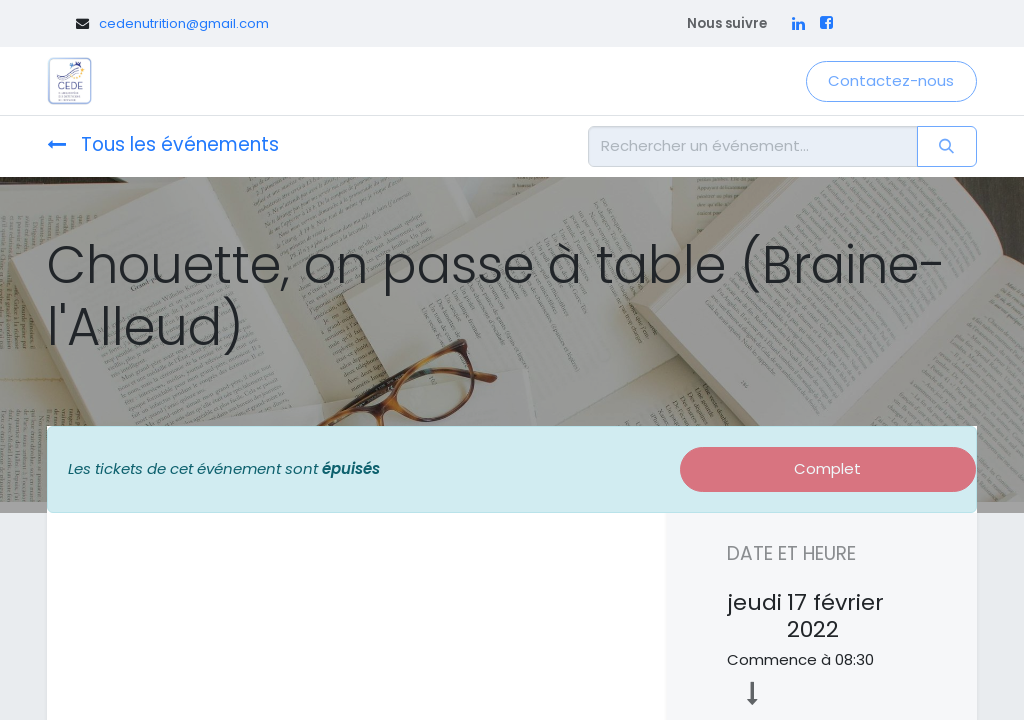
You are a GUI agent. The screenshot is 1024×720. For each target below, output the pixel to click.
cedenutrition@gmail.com (184, 23)
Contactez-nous (891, 80)
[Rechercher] (947, 146)
